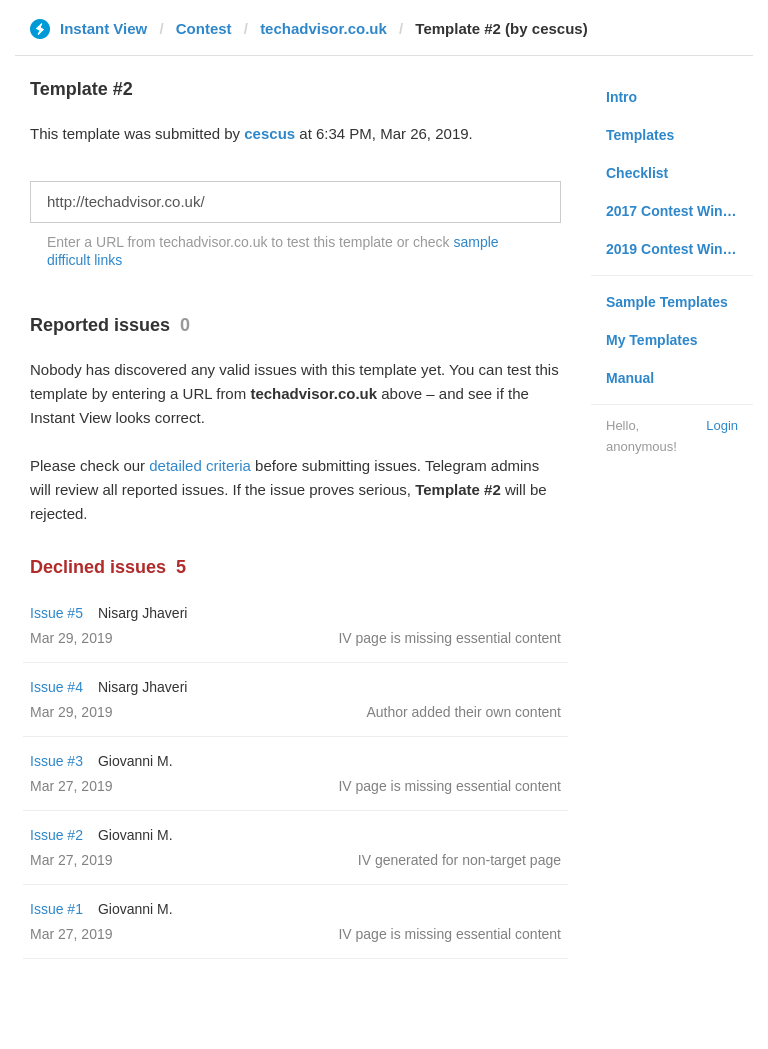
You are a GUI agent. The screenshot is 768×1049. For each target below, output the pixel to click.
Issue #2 (56, 835)
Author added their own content (463, 712)
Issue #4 (56, 687)
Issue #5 (56, 613)
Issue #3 (56, 761)
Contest (204, 28)
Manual (630, 378)
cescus (269, 133)
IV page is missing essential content (449, 638)
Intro (621, 97)
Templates (640, 135)
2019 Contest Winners (679, 249)
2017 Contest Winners (679, 211)
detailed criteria (200, 465)
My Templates (652, 340)
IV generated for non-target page (459, 860)
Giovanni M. (135, 761)
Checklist (637, 173)
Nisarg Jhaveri (142, 613)
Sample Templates (667, 302)
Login (722, 425)
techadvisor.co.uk (323, 28)
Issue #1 (56, 909)
